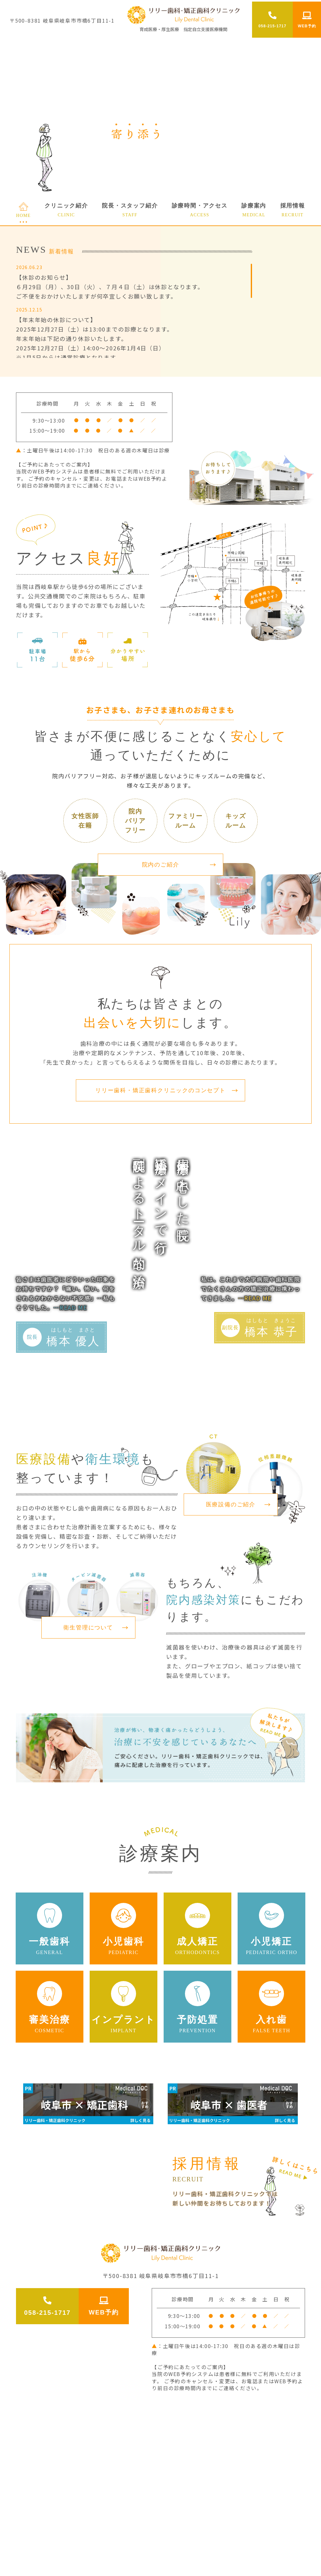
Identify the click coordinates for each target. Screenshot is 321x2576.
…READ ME (70, 1307)
